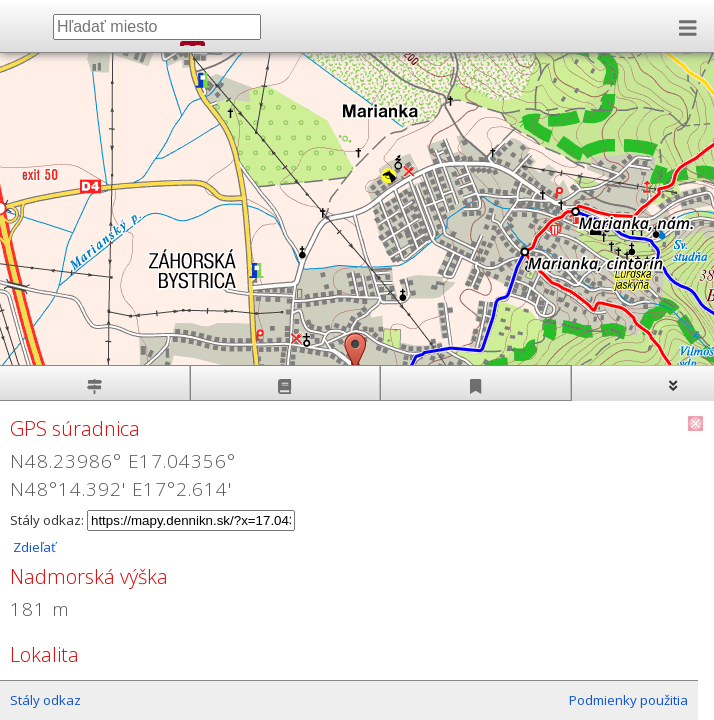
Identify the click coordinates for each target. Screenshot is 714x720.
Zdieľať (33, 547)
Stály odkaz (45, 700)
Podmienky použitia (628, 700)
